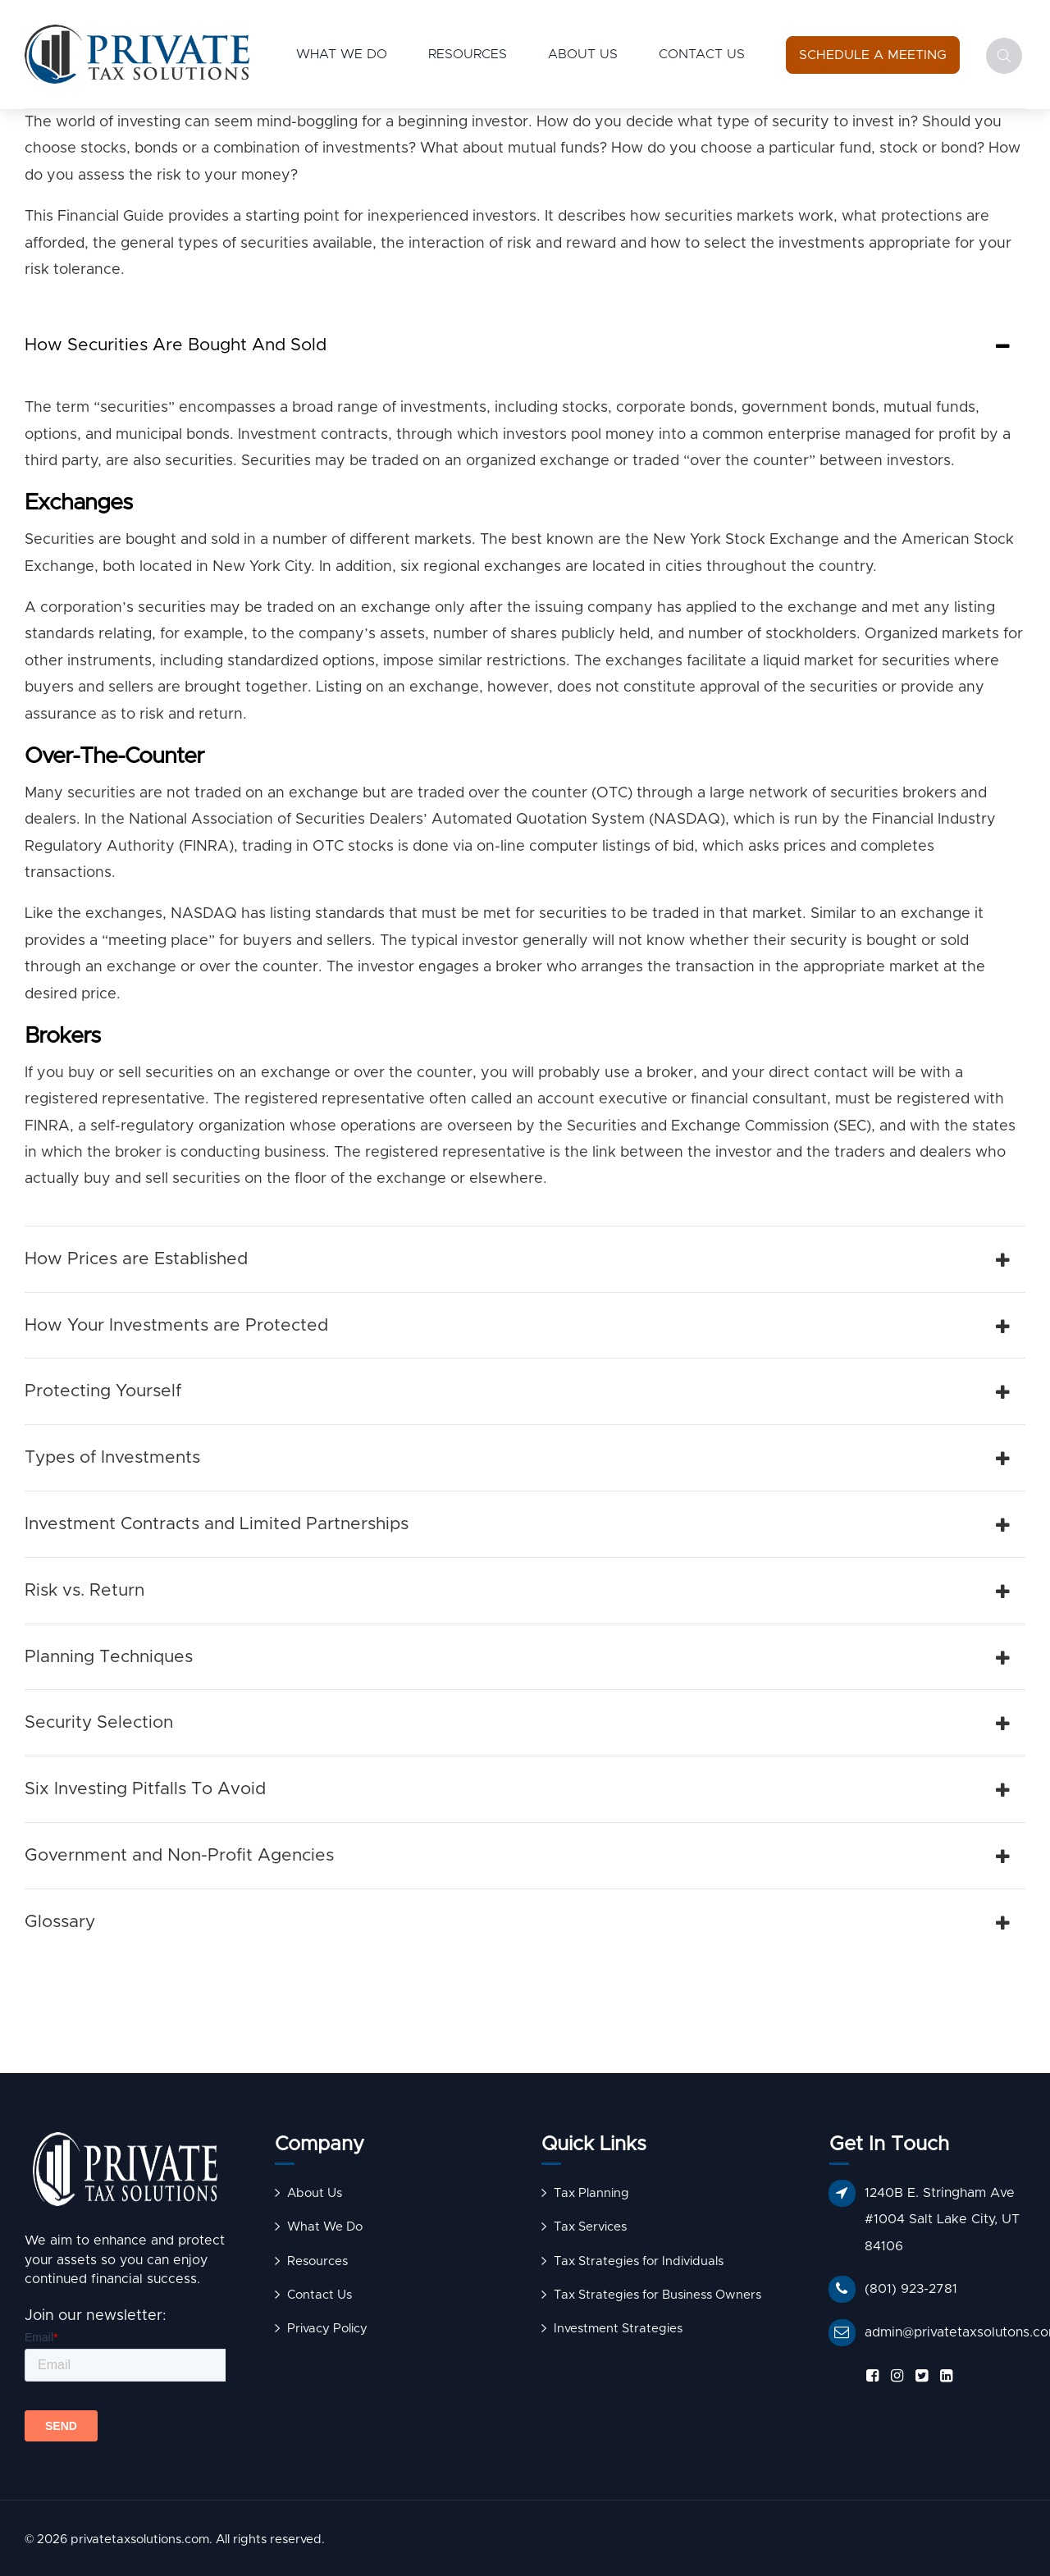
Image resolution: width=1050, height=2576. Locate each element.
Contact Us (702, 54)
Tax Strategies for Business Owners (657, 2295)
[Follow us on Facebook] (869, 2376)
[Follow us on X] (918, 2376)
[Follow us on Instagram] (894, 2376)
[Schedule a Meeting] (873, 55)
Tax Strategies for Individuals (639, 2261)
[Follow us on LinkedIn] (943, 2376)
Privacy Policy (327, 2329)
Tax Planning (591, 2193)
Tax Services (590, 2227)
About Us (583, 54)
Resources (467, 54)
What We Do (341, 54)
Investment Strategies (618, 2329)
